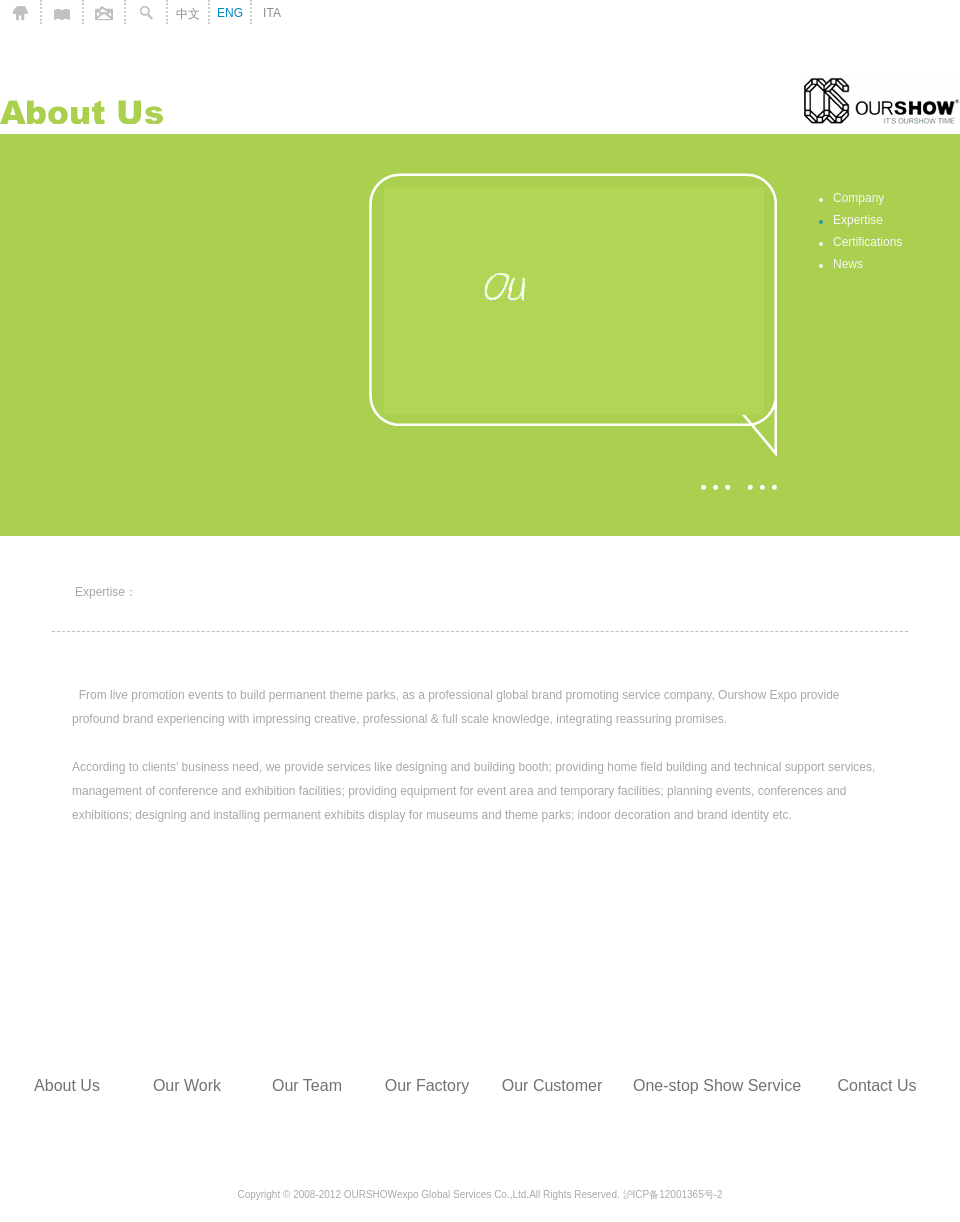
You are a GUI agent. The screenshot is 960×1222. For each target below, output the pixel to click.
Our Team (307, 1085)
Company (858, 198)
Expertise (858, 220)
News (848, 264)
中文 (188, 14)
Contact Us (876, 1085)
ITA (272, 13)
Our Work (187, 1085)
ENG (230, 13)
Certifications (867, 242)
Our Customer (552, 1085)
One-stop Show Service (717, 1085)
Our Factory (427, 1085)
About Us (67, 1085)
